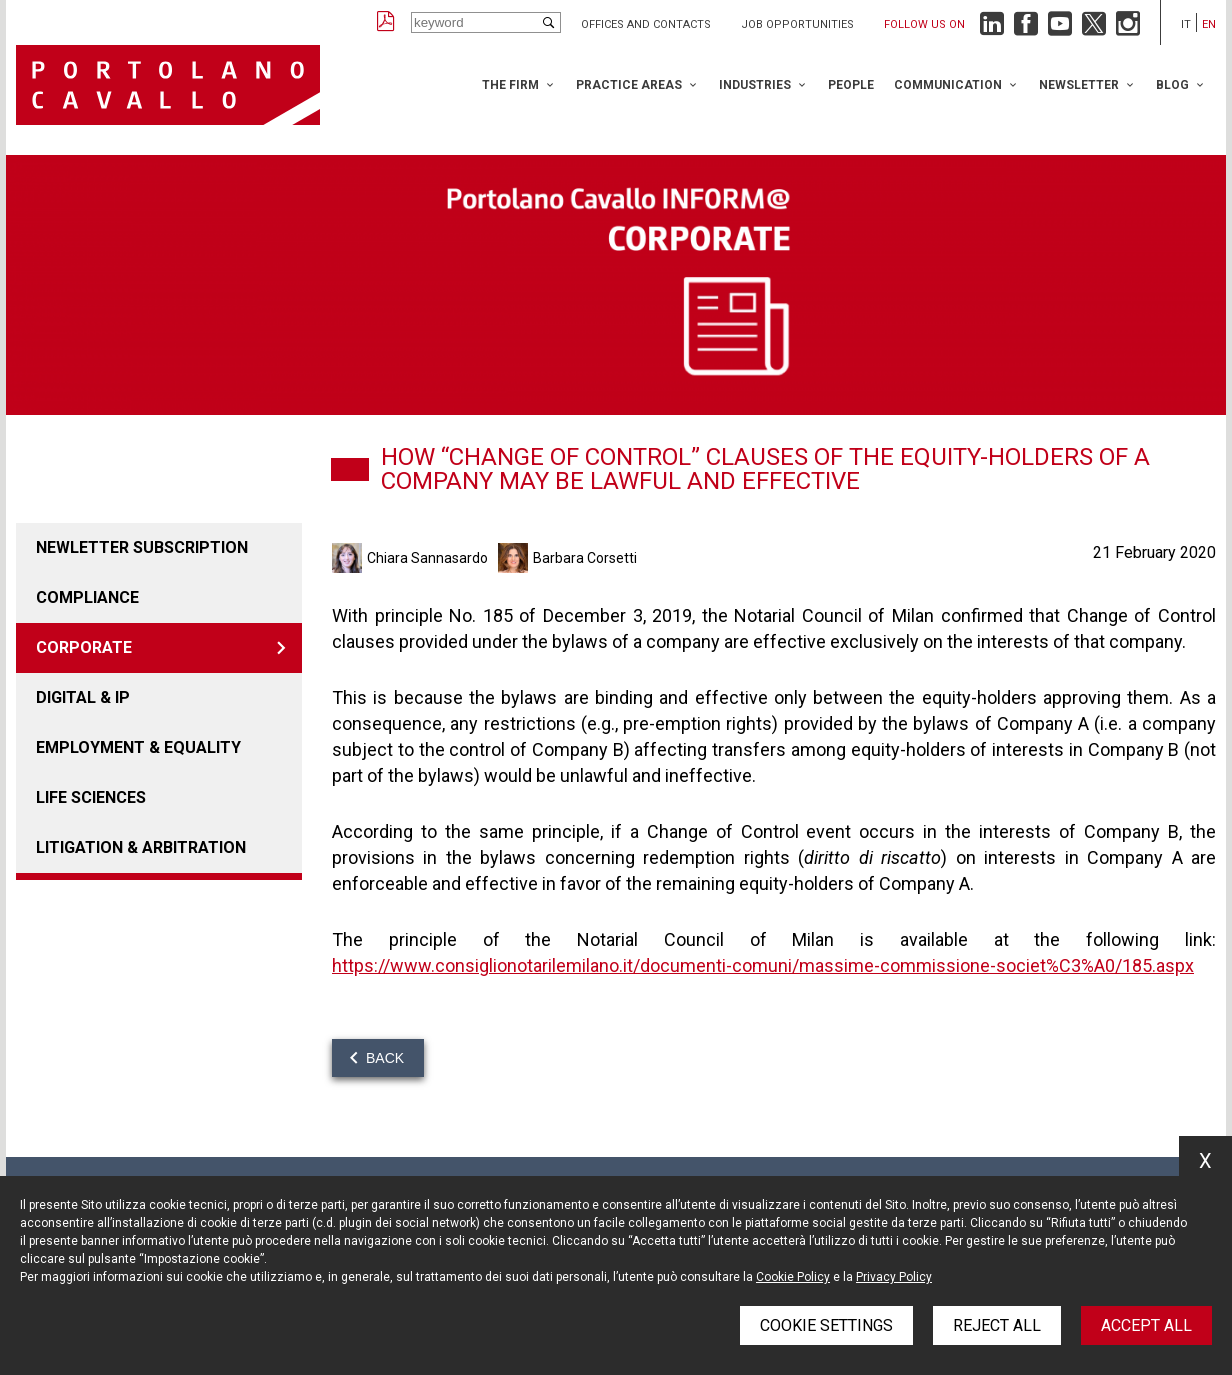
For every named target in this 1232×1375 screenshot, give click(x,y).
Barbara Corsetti (585, 558)
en (1209, 24)
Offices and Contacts (646, 24)
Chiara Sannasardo (427, 558)
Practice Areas (629, 85)
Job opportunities (797, 24)
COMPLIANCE (87, 597)
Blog (1172, 85)
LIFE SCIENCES (91, 797)
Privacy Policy (894, 1277)
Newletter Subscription (142, 547)
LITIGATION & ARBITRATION (141, 847)
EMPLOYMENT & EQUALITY (138, 747)
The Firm (510, 85)
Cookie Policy (793, 1277)
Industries (755, 85)
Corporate (84, 647)
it (1186, 24)
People (851, 85)
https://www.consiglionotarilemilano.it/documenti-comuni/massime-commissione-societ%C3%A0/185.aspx (763, 965)
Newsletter (1079, 85)
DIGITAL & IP (83, 697)
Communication (948, 85)
